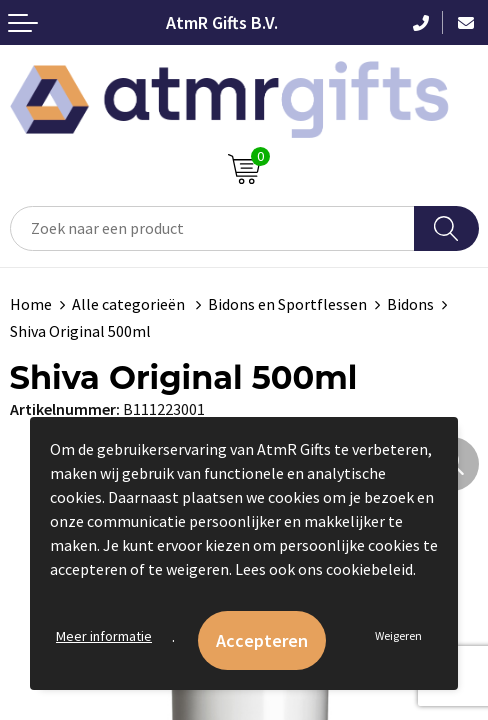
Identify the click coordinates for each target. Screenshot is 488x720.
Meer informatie (104, 636)
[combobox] (212, 228)
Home (31, 304)
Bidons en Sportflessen (287, 304)
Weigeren (398, 635)
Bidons (410, 304)
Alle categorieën (130, 304)
